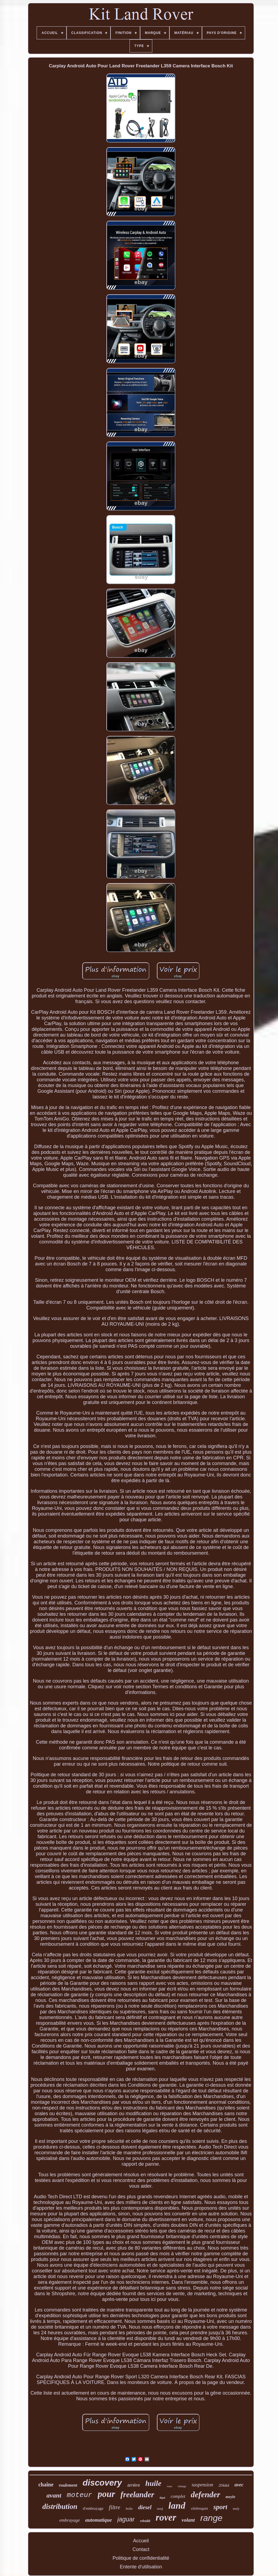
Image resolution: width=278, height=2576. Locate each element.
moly (236, 2509)
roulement (68, 2485)
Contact (140, 2549)
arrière (133, 2485)
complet (178, 2496)
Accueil (141, 2540)
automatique (98, 2520)
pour (106, 2494)
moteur (79, 2495)
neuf (160, 2508)
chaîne (45, 2484)
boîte (129, 2508)
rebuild (145, 2521)
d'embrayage (93, 2508)
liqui (162, 2497)
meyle (230, 2497)
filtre (114, 2507)
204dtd (224, 2485)
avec (239, 2484)
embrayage (69, 2520)
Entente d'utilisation (141, 2566)
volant (188, 2520)
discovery (102, 2482)
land (176, 2506)
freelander (137, 2494)
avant (53, 2495)
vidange (182, 2486)
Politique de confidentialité (140, 2558)
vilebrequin (199, 2508)
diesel (144, 2507)
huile (153, 2483)
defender (205, 2494)
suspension (202, 2484)
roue (169, 2486)
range (211, 2518)
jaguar (126, 2519)
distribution (59, 2506)
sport (220, 2507)
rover (166, 2517)
